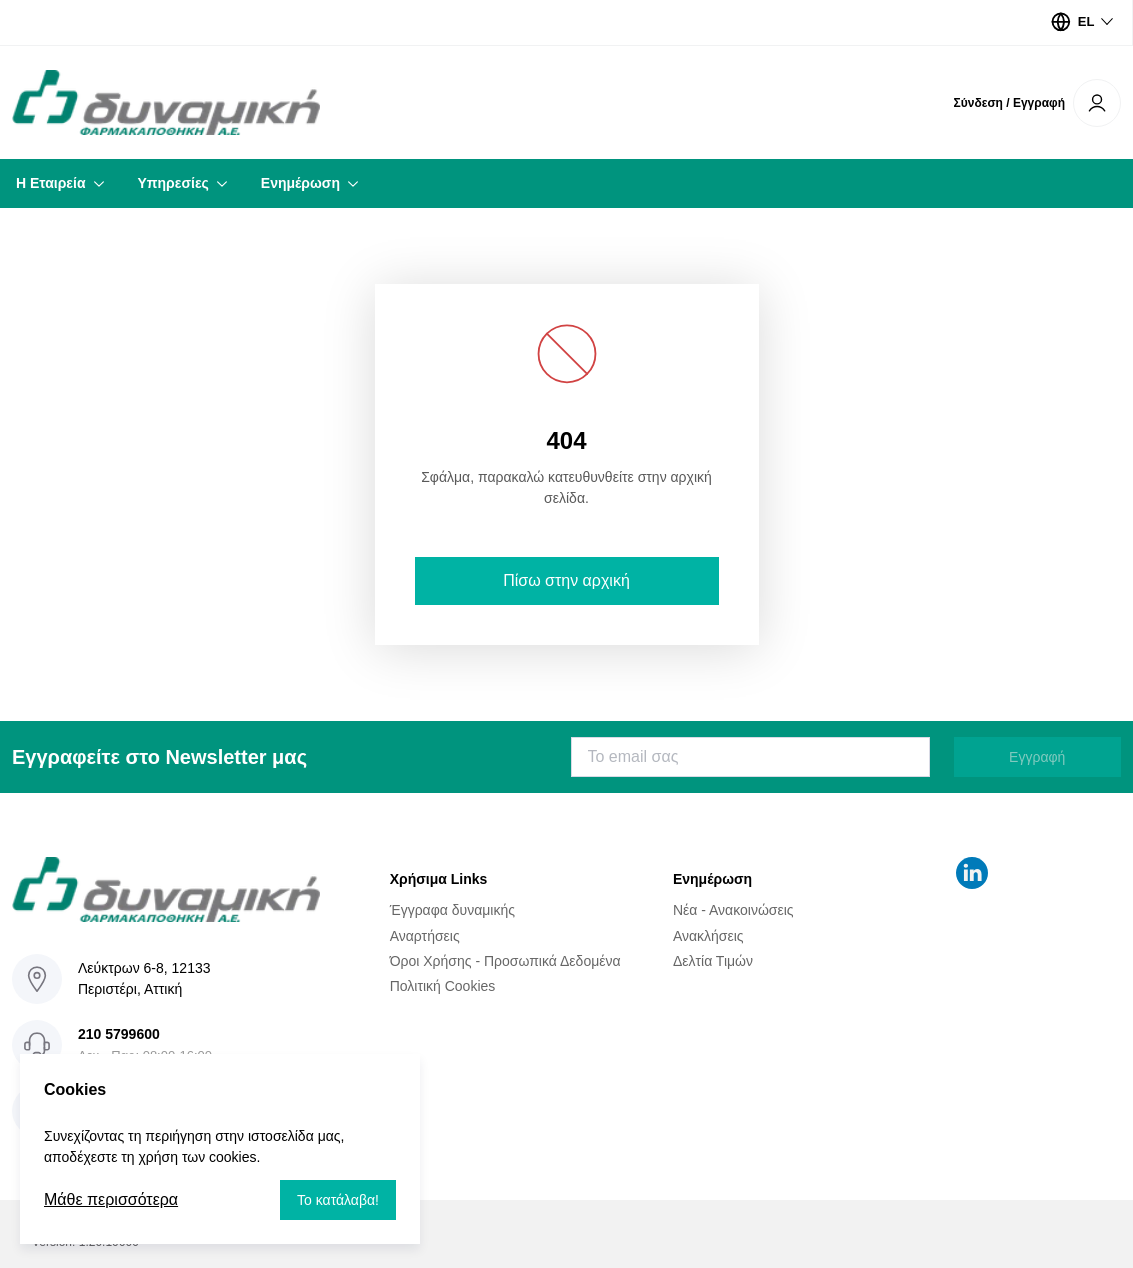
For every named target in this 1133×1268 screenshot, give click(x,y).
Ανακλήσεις (708, 935)
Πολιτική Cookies (443, 986)
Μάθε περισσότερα (111, 1199)
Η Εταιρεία (51, 183)
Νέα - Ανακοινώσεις (733, 910)
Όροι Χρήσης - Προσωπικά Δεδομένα (505, 961)
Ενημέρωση (300, 183)
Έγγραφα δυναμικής (452, 910)
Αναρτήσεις (425, 935)
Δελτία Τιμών (713, 961)
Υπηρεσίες (173, 183)
